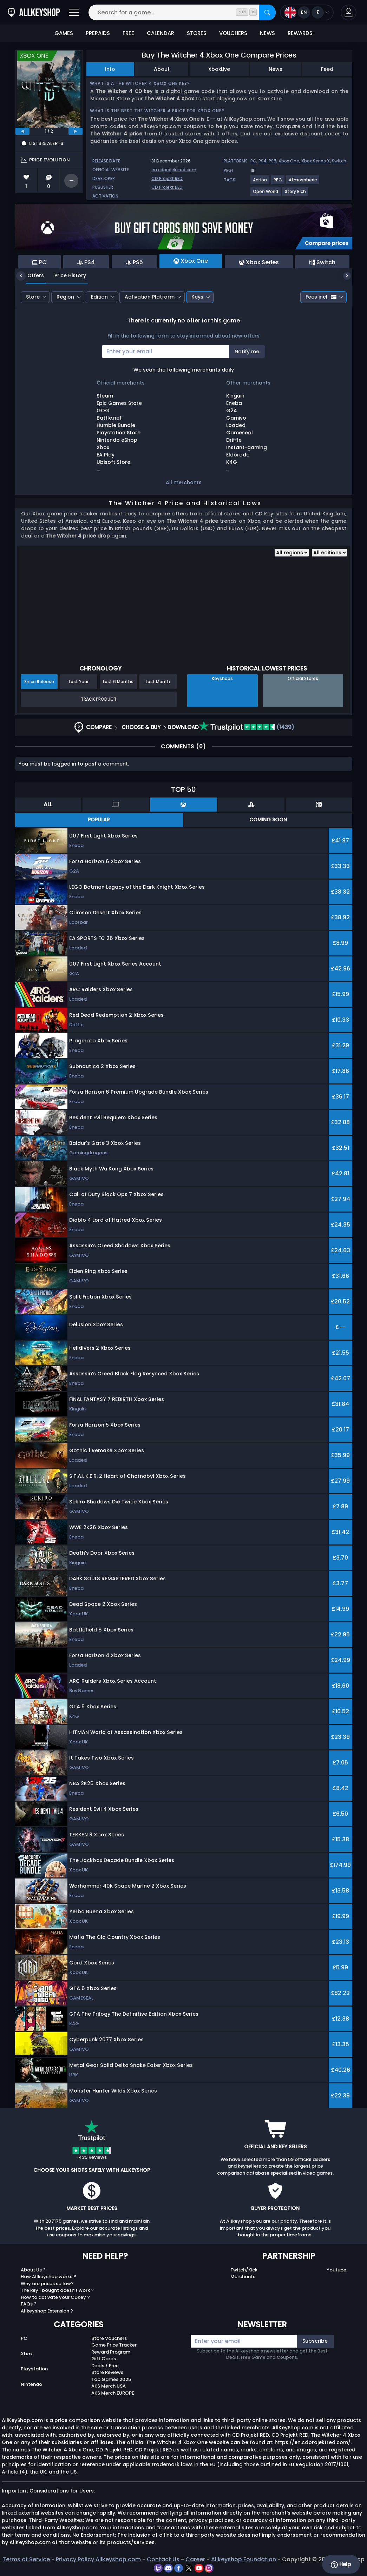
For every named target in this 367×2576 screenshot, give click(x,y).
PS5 (272, 161)
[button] (348, 12)
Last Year (79, 682)
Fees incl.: (321, 296)
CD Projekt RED (167, 178)
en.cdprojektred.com (173, 170)
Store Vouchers (109, 2338)
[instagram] (209, 2568)
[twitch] (159, 2568)
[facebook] (179, 2568)
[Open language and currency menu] (307, 12)
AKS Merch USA (108, 2386)
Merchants (242, 2276)
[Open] (74, 12)
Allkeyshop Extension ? (47, 2311)
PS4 (262, 161)
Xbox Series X (315, 161)
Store (33, 296)
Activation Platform (150, 296)
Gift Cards (103, 2358)
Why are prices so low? (47, 2283)
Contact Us (163, 2559)
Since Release (39, 682)
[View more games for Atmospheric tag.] (303, 183)
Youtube (336, 2270)
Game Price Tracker (114, 2345)
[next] (75, 131)
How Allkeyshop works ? (48, 2276)
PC (253, 161)
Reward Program (110, 2352)
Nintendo (31, 2384)
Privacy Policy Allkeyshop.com (98, 2559)
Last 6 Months (118, 682)
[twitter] (189, 2568)
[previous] (22, 131)
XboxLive (219, 69)
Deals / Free (105, 2365)
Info (110, 69)
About (162, 69)
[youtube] (200, 2568)
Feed (327, 69)
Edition (99, 296)
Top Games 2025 (111, 2379)
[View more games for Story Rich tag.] (295, 194)
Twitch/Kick (243, 2270)
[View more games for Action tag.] (260, 183)
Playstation (34, 2368)
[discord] (169, 2568)
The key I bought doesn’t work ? (57, 2290)
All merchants (184, 482)
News (275, 69)
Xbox (26, 2353)
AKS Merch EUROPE (112, 2393)
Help (341, 2564)
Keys (197, 296)
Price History (65, 275)
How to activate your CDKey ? (55, 2297)
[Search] (267, 12)
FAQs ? (29, 2304)
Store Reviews (107, 2372)
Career (195, 2559)
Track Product (99, 699)
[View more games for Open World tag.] (265, 194)
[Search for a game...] (182, 12)
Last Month (158, 682)
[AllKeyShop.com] (34, 12)
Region (65, 296)
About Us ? (33, 2270)
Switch (339, 161)
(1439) (247, 727)
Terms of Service (26, 2559)
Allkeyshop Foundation (243, 2559)
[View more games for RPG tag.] (278, 183)
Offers (30, 275)
